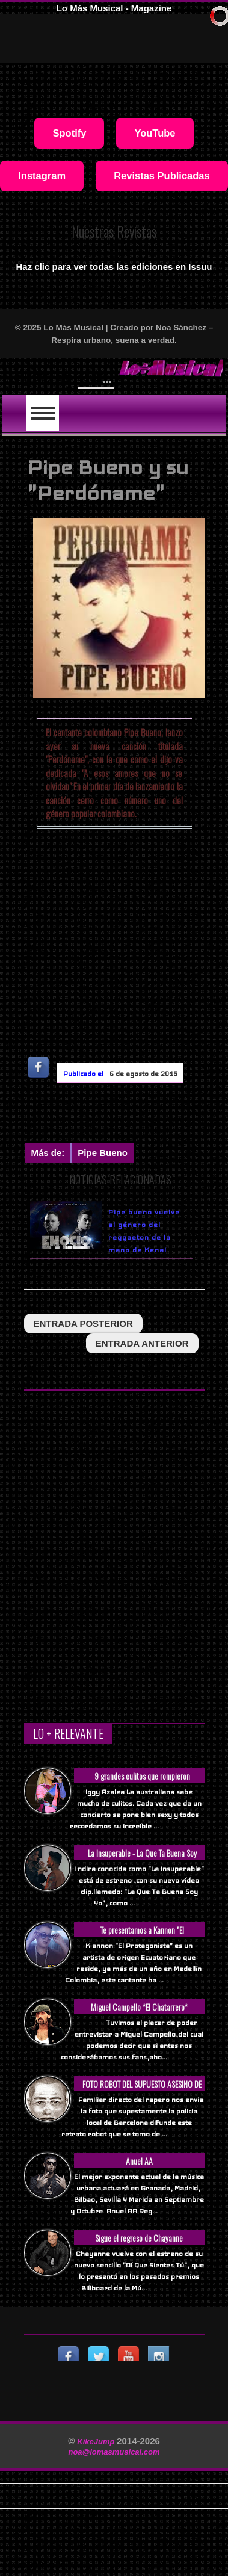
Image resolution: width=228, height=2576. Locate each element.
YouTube (154, 133)
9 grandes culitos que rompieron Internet (142, 1782)
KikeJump (97, 2441)
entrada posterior (83, 1323)
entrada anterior (142, 1343)
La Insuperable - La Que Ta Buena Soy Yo (142, 1859)
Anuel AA (139, 2160)
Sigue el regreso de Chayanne (139, 2237)
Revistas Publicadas (162, 175)
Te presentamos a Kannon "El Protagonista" (142, 1936)
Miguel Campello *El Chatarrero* (139, 2006)
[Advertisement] (125, 1116)
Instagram (42, 175)
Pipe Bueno (103, 1153)
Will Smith (109, 376)
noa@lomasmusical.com (113, 2451)
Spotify (69, 133)
